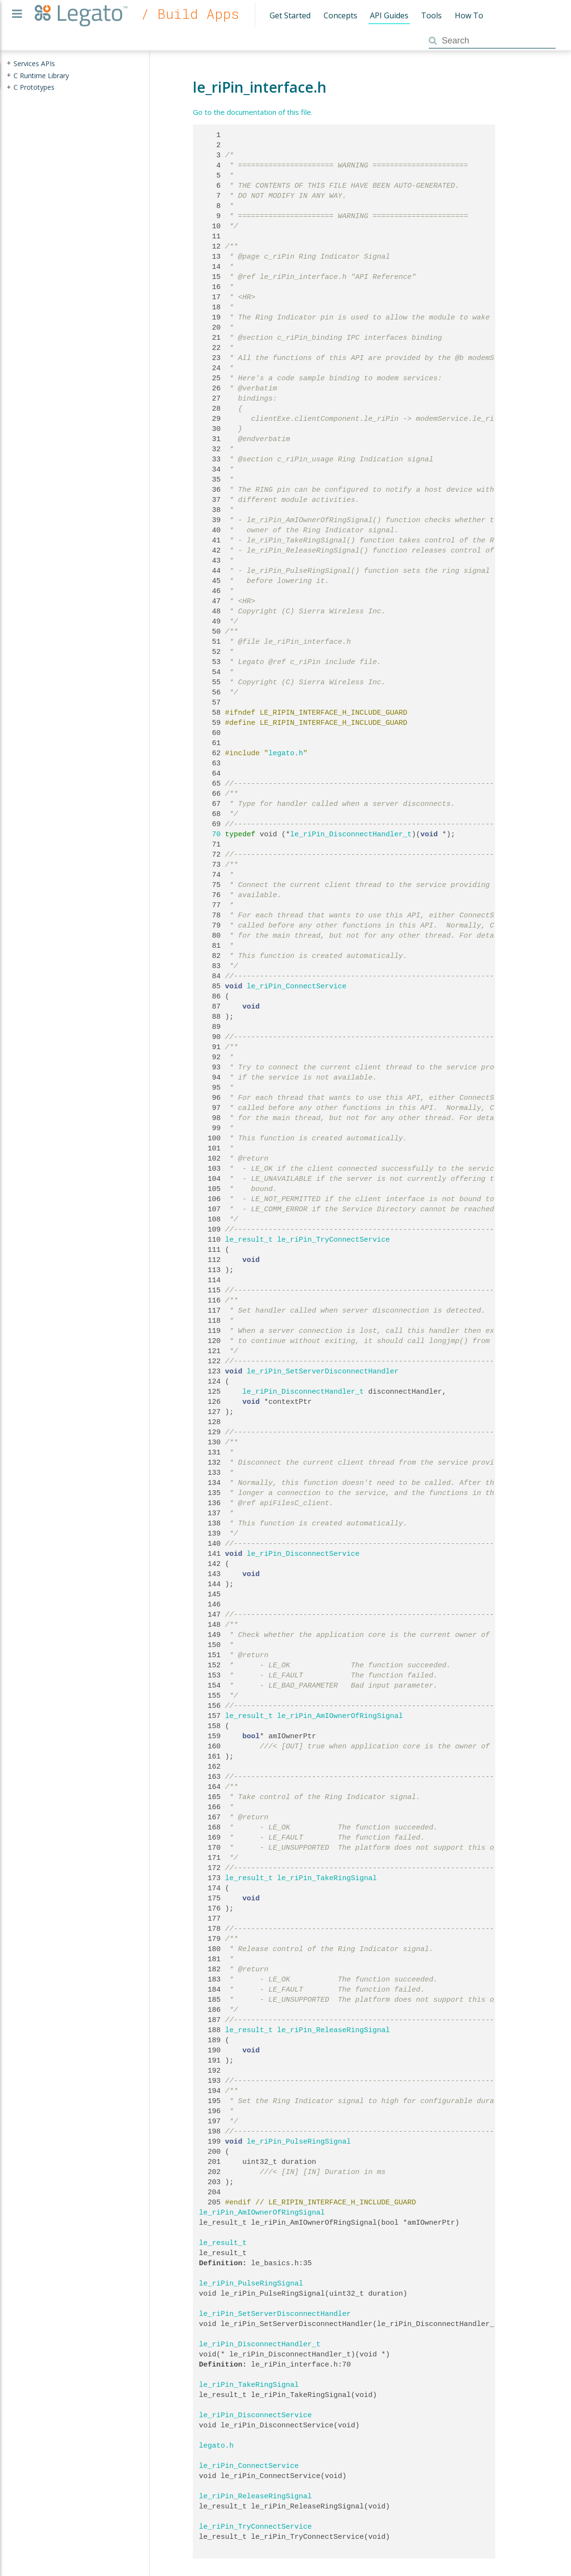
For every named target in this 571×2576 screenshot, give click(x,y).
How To (469, 15)
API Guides (389, 15)
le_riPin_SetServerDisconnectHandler (323, 1371)
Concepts (340, 15)
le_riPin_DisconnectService (303, 1554)
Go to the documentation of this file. (253, 112)
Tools (431, 15)
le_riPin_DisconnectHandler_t (351, 834)
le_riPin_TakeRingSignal (327, 1878)
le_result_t (249, 1240)
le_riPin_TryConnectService (333, 1240)
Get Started (290, 15)
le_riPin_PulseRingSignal (299, 2142)
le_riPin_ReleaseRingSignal (333, 2030)
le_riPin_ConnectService (297, 986)
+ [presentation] (9, 63)
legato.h (286, 753)
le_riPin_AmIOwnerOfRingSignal (340, 1716)
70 (210, 834)
